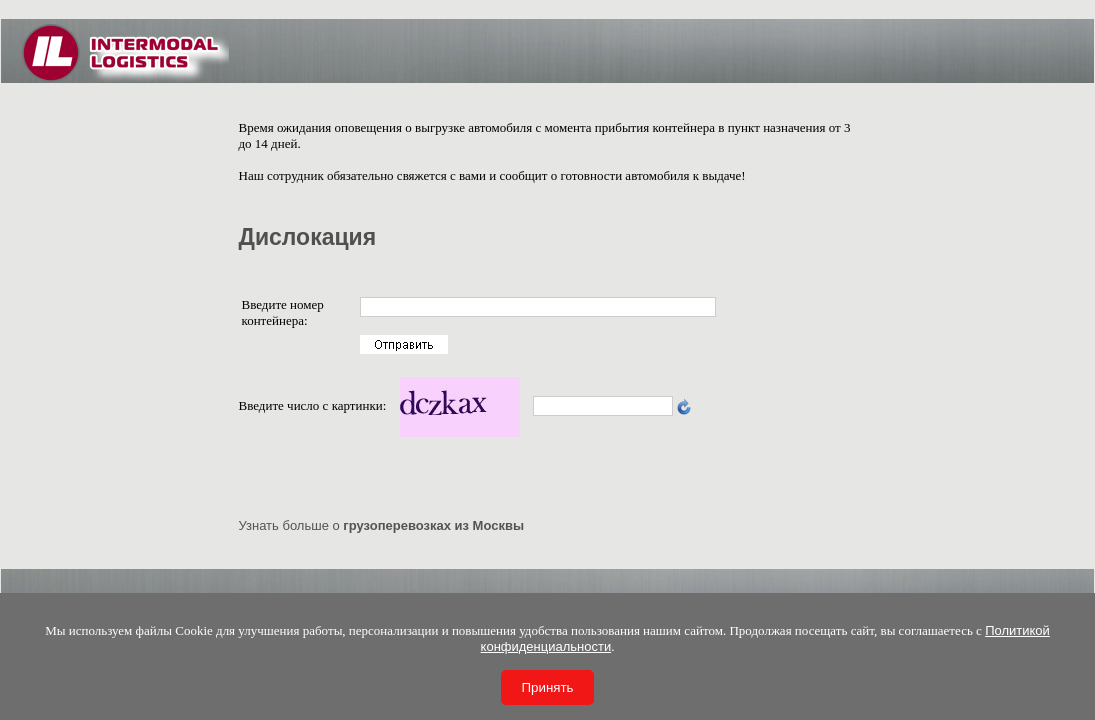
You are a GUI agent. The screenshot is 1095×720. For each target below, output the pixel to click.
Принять (547, 687)
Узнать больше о (382, 525)
